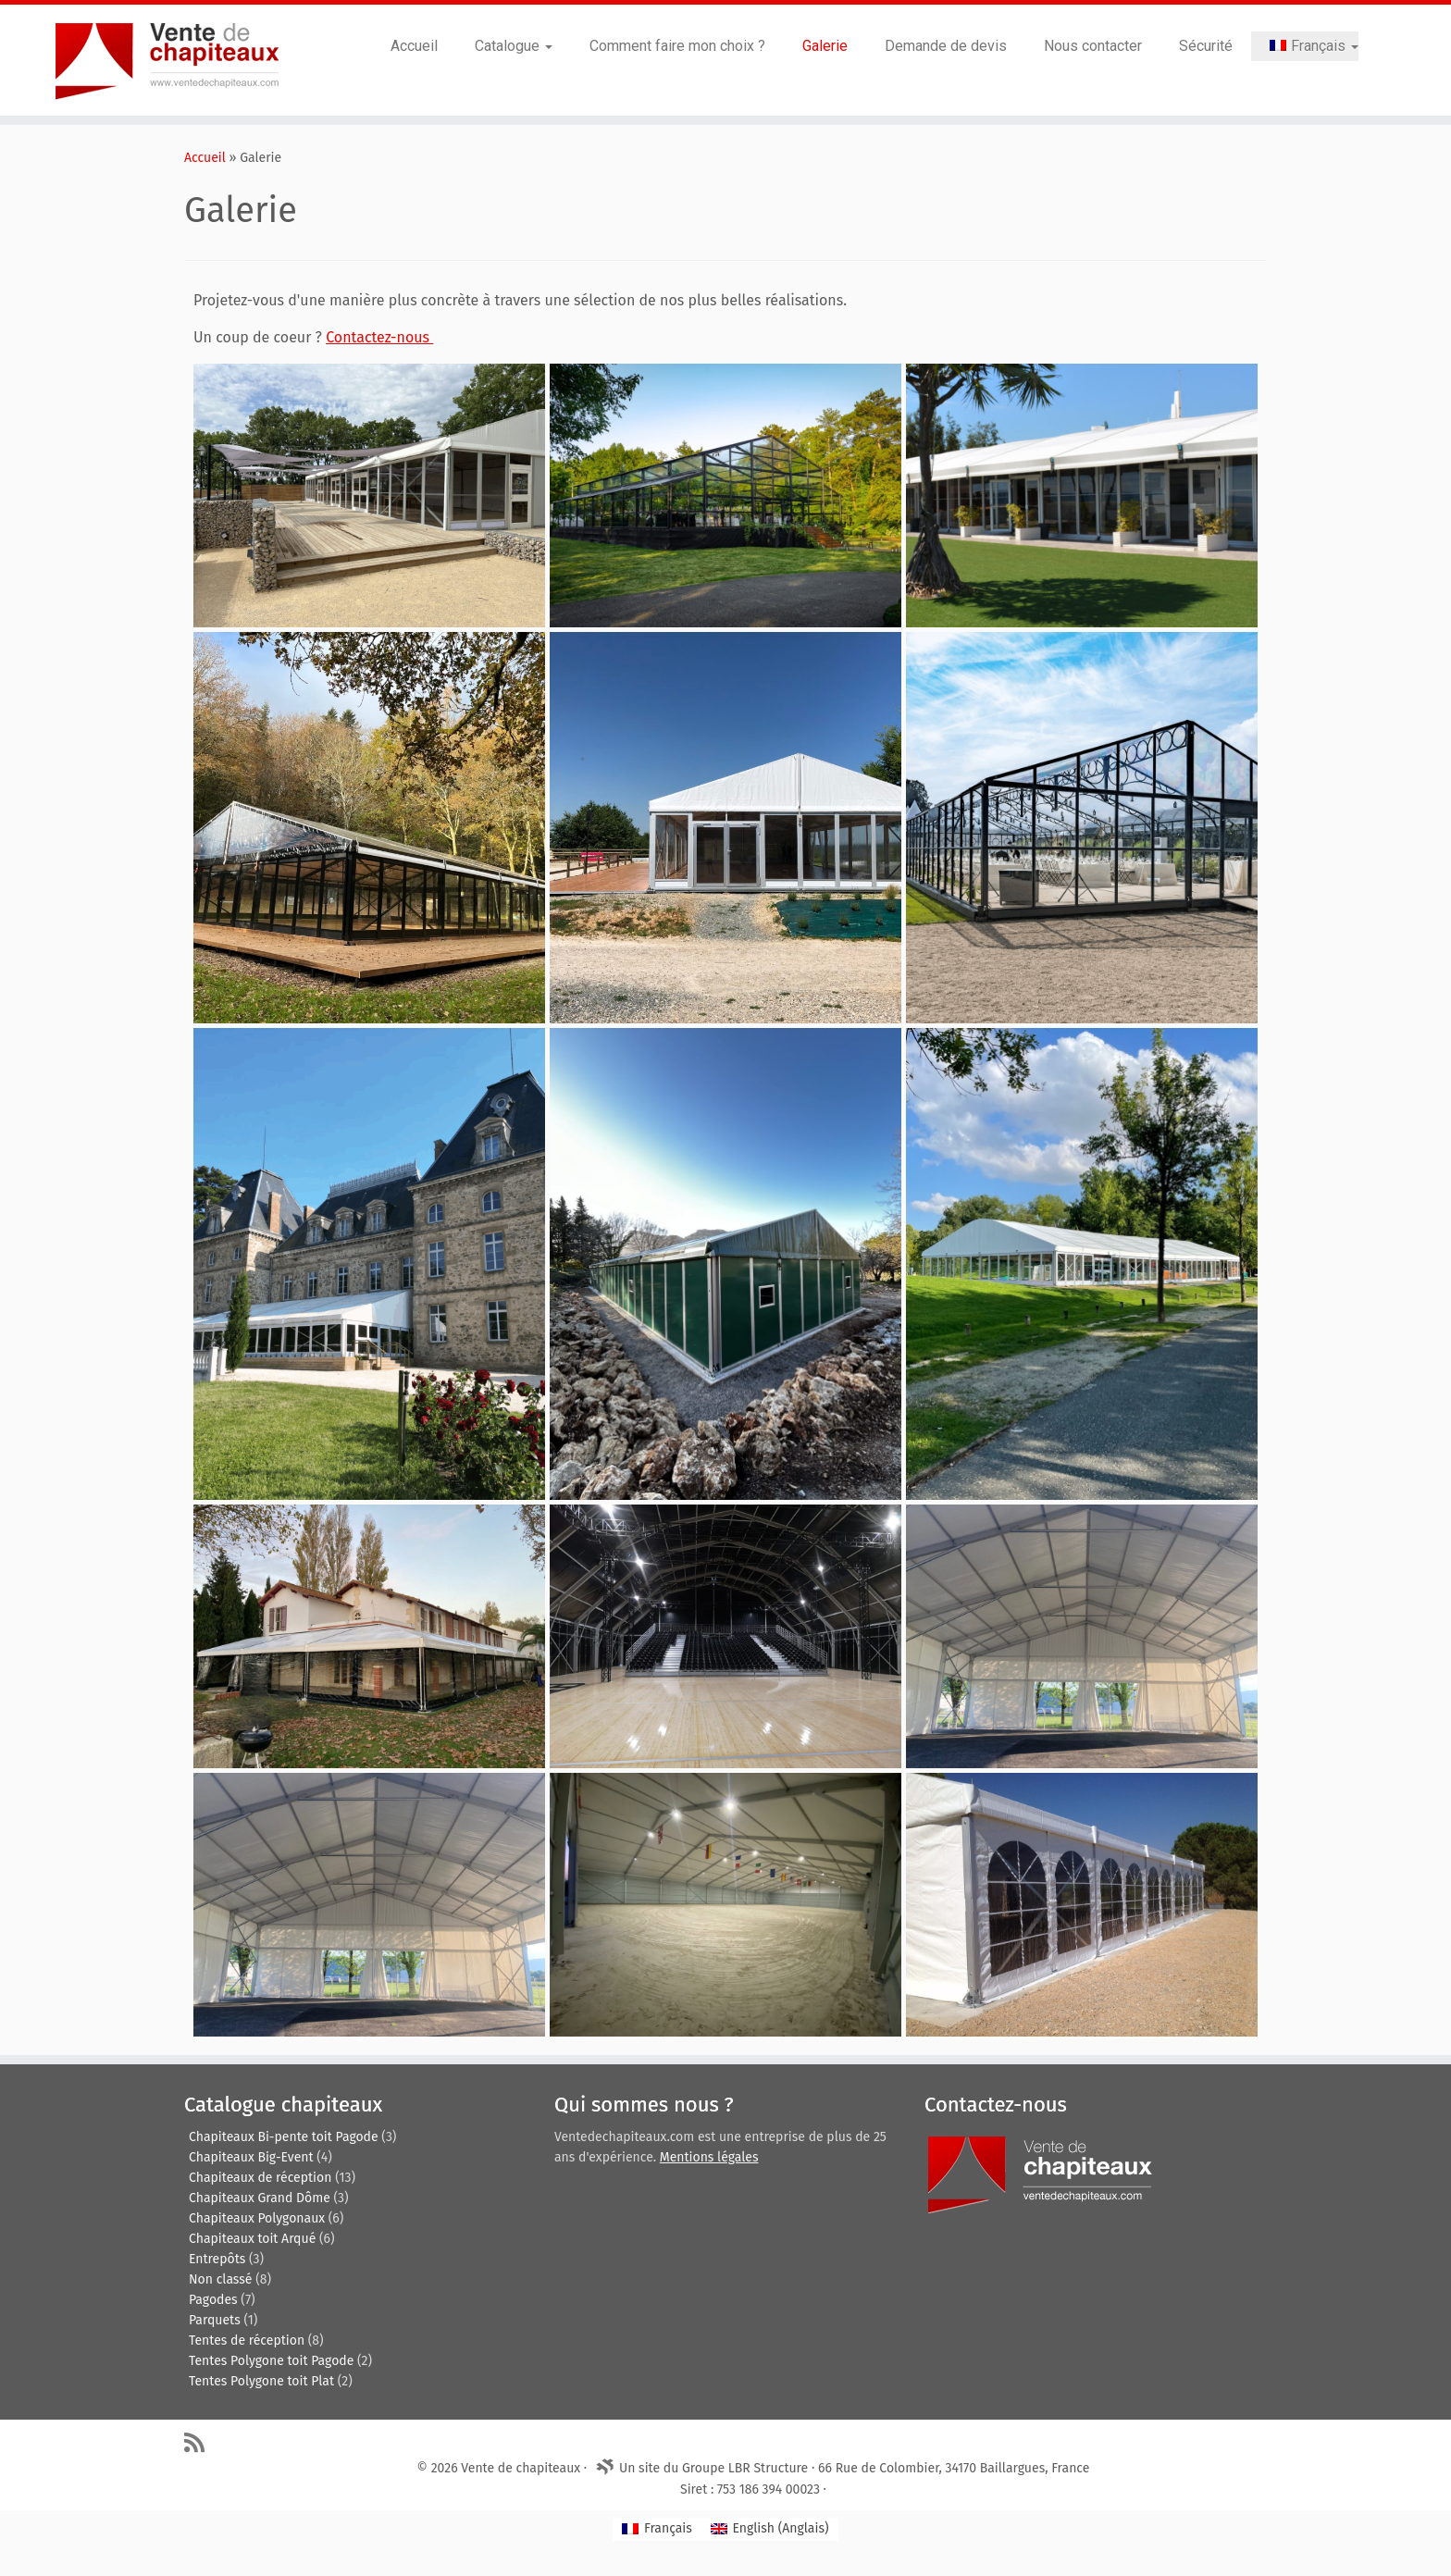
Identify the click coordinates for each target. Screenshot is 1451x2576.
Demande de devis (946, 46)
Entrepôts (217, 2259)
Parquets (215, 2320)
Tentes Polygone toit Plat (261, 2381)
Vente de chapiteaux (520, 2468)
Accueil (414, 46)
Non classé (220, 2279)
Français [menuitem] (668, 2528)
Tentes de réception (246, 2340)
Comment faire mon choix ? (677, 46)
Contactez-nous (379, 337)
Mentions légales (709, 2157)
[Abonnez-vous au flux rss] (200, 2442)
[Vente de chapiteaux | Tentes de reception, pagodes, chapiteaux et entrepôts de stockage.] (167, 60)
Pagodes (213, 2300)
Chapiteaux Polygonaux (257, 2218)
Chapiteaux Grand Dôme (259, 2198)
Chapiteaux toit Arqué (252, 2239)
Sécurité (1206, 46)
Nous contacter (1093, 46)
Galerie (825, 46)
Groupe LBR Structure (745, 2468)
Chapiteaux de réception (260, 2178)
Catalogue (513, 46)
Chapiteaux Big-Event (251, 2157)
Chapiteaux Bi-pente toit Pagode (283, 2137)
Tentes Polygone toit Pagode (271, 2361)
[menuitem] (1304, 46)
